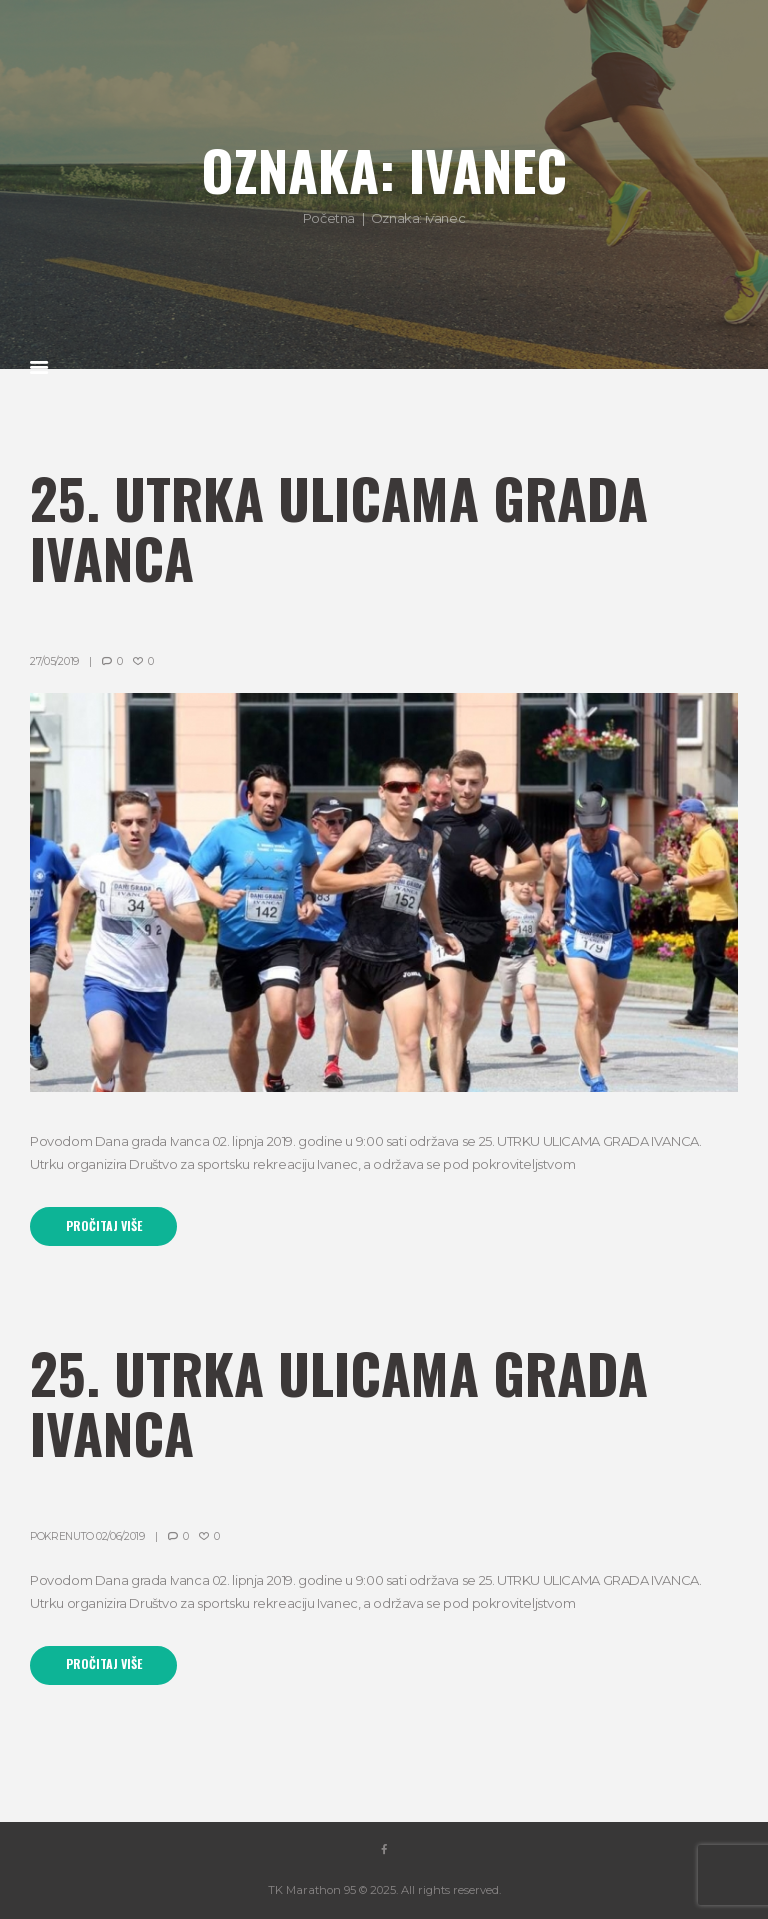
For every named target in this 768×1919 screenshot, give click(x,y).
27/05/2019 (54, 661)
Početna (329, 218)
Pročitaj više (104, 1226)
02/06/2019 (120, 1536)
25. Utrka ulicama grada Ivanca (339, 527)
